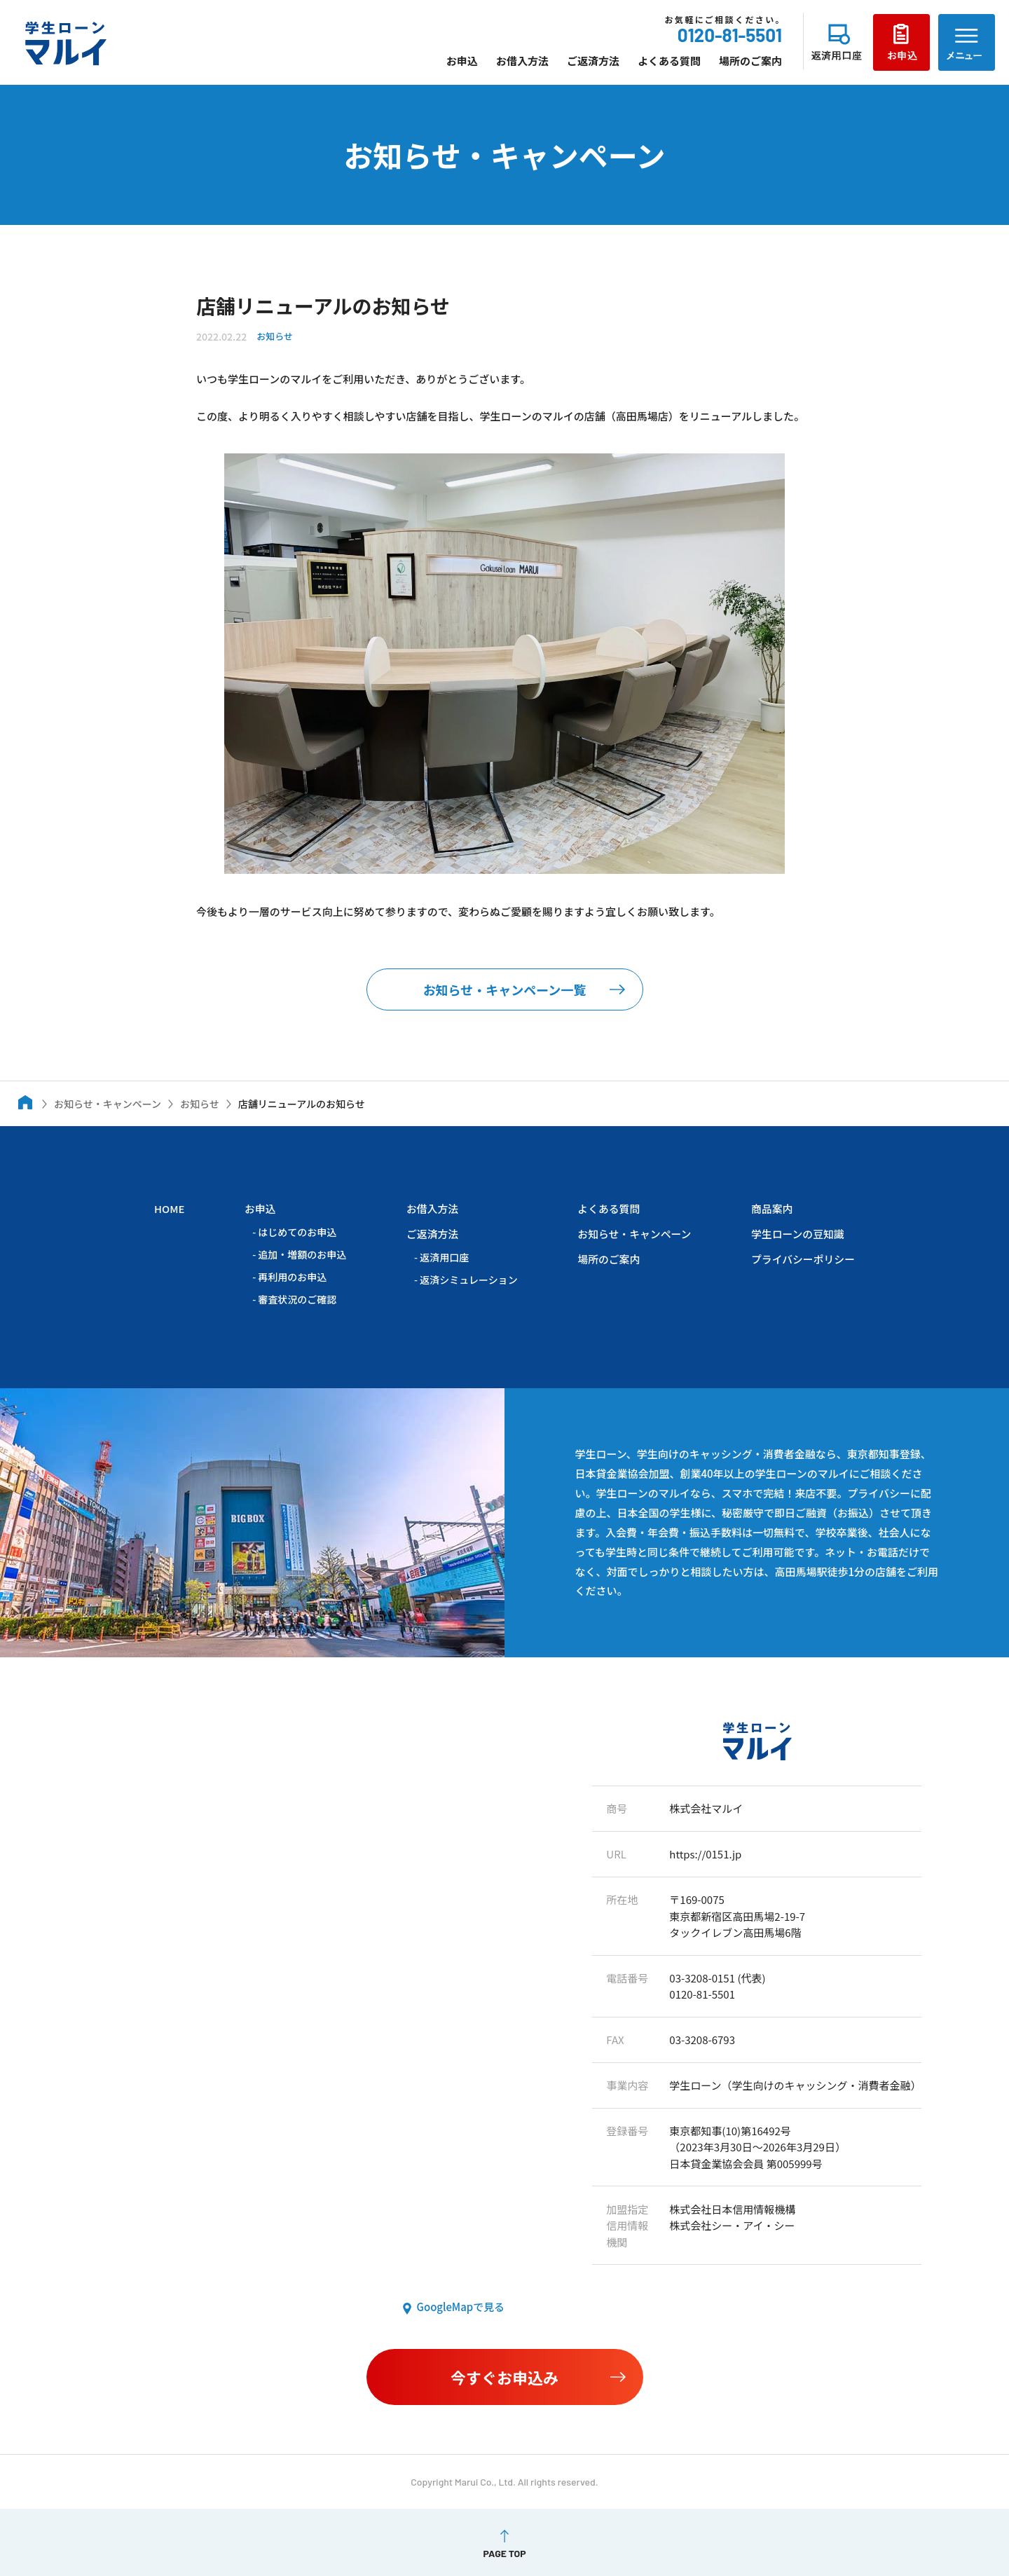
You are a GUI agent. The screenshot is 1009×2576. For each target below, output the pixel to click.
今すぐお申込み (504, 2376)
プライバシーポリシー (802, 1257)
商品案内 (771, 1208)
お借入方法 (522, 60)
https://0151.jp (705, 1853)
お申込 (462, 60)
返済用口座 (443, 1256)
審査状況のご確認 (297, 1299)
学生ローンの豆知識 (797, 1233)
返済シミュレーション (467, 1278)
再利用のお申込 (292, 1276)
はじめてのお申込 (297, 1231)
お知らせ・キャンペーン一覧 (504, 989)
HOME (169, 1208)
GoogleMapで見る (460, 2306)
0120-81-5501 (730, 35)
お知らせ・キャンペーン (633, 1233)
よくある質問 (669, 60)
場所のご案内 (750, 60)
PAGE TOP (504, 2552)
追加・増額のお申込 (302, 1254)
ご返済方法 (593, 60)
